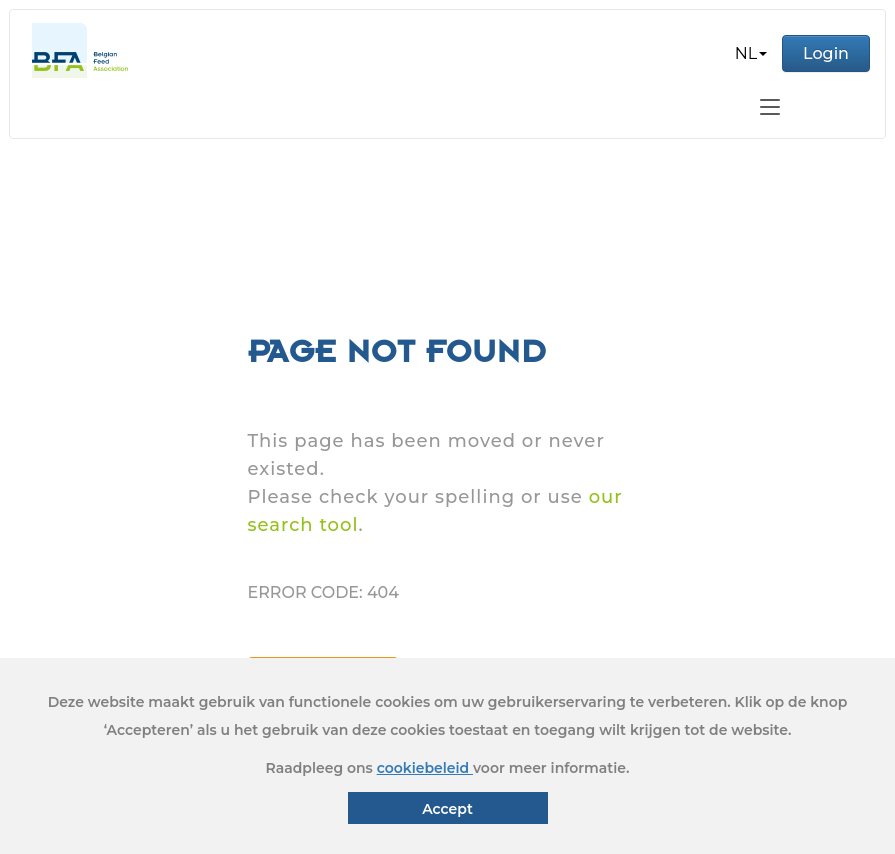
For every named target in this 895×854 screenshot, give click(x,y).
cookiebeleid (425, 768)
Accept (447, 809)
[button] (751, 54)
